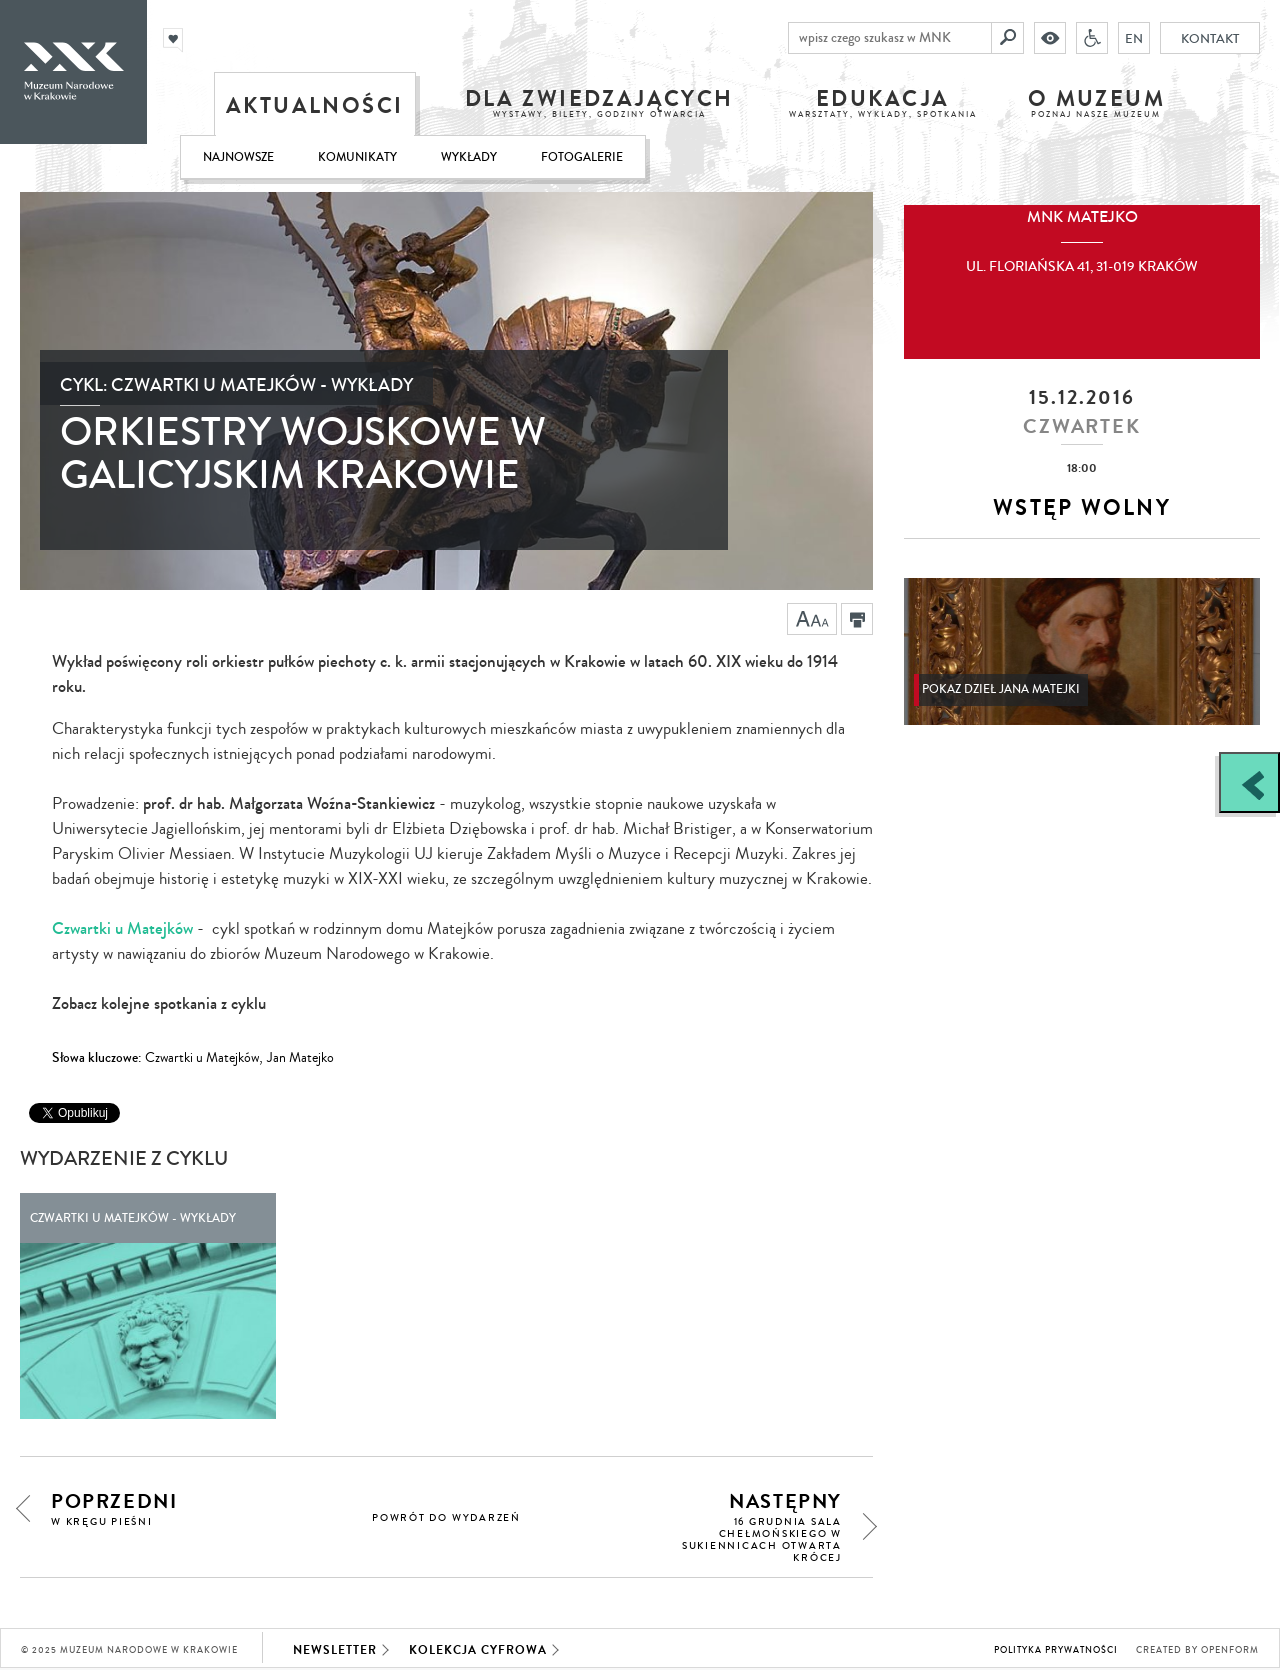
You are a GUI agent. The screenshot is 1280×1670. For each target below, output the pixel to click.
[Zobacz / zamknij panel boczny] (1249, 782)
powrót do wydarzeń (446, 1518)
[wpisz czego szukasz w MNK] (890, 38)
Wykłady (469, 157)
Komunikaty (357, 157)
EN (1134, 38)
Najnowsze (238, 157)
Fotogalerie (582, 157)
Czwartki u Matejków (122, 928)
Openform (1230, 1650)
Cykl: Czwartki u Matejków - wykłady (236, 385)
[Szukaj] (1008, 38)
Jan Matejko (300, 1058)
